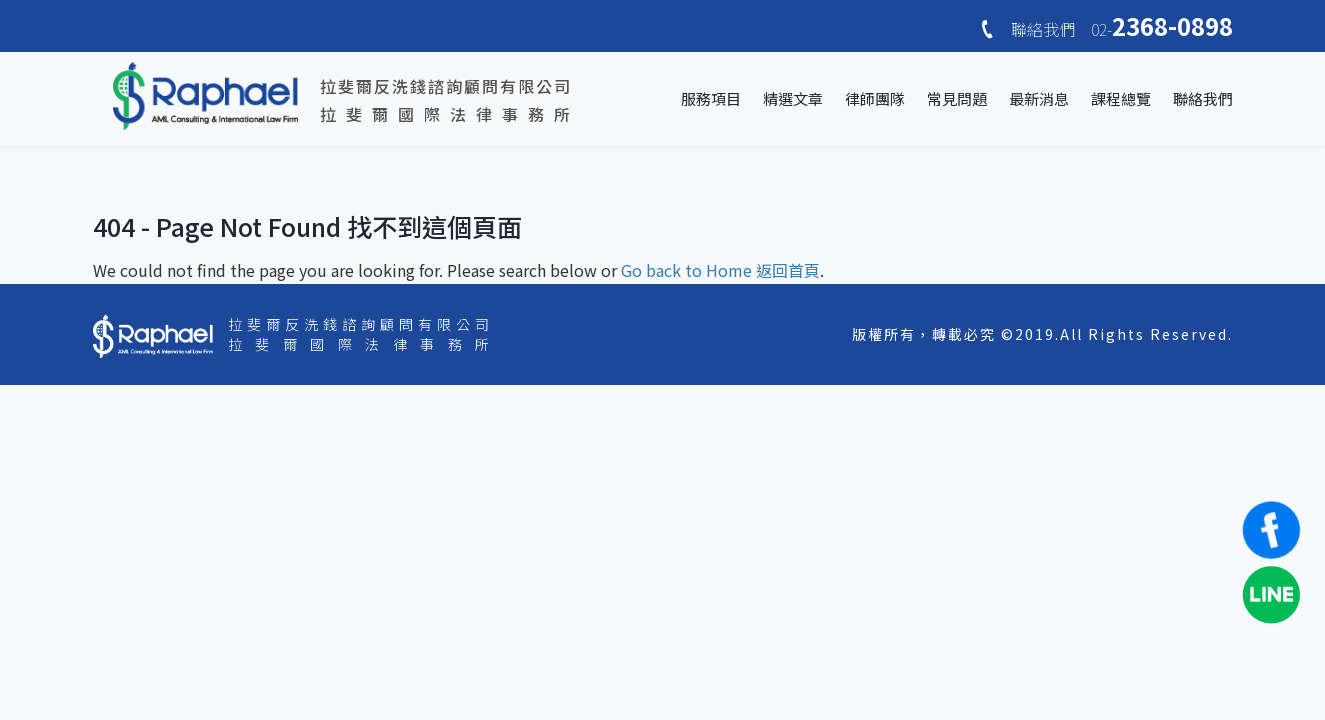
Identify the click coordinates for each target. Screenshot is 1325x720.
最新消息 (1039, 98)
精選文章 (793, 98)
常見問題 (957, 98)
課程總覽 (1121, 98)
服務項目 (711, 98)
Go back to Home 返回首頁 (720, 270)
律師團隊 (875, 98)
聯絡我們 (1203, 98)
